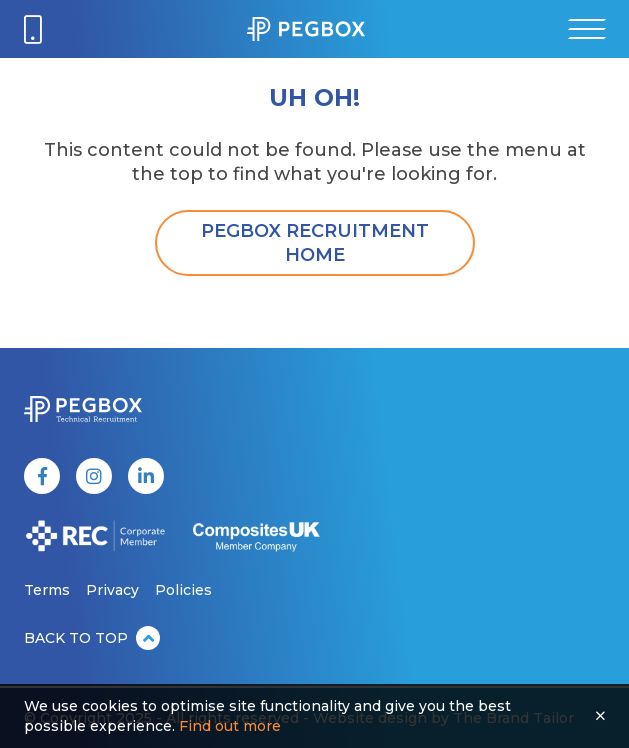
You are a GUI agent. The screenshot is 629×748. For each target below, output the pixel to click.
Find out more (230, 726)
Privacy (112, 590)
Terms (47, 590)
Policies (183, 590)
